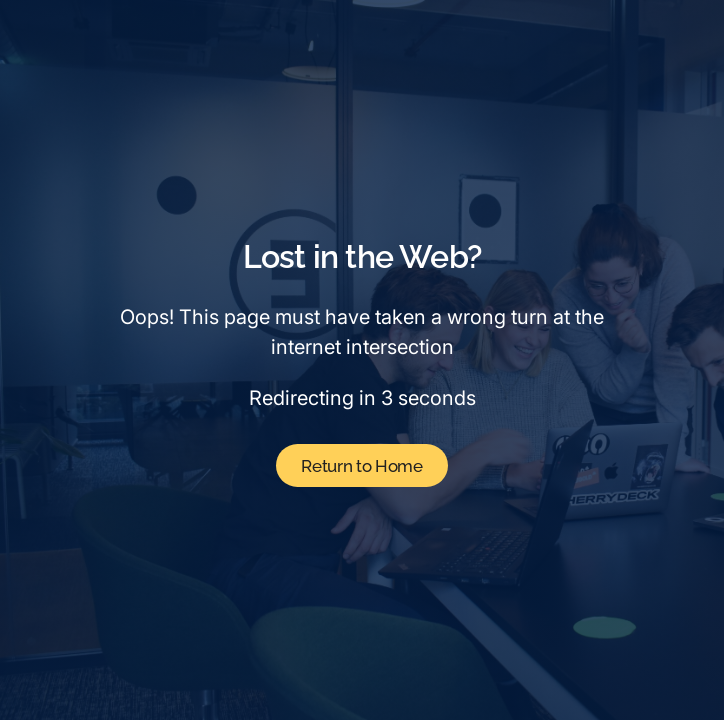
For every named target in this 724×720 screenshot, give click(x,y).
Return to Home (361, 466)
